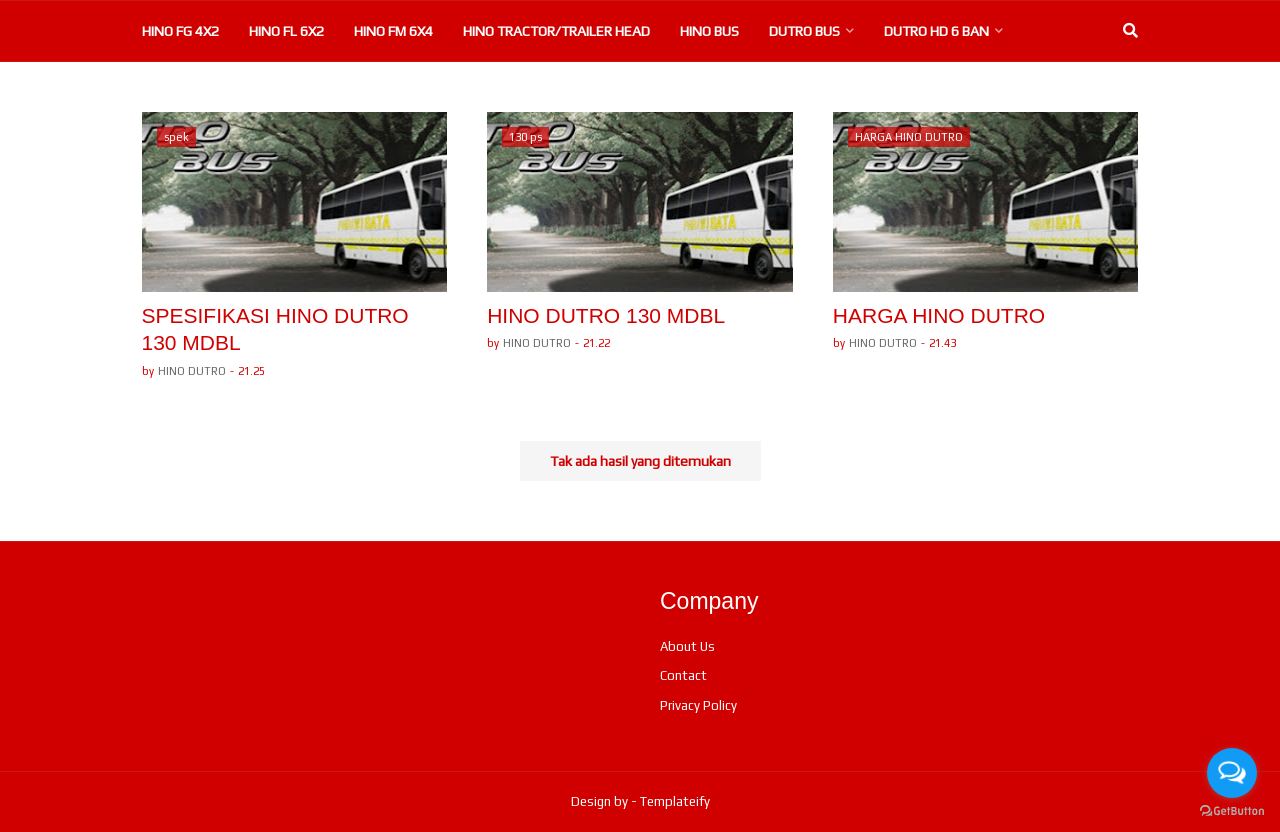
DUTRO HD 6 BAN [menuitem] (936, 31)
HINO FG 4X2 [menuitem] (180, 31)
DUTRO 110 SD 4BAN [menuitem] (573, 91)
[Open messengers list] (1232, 773)
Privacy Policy (698, 705)
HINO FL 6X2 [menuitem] (286, 31)
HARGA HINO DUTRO (939, 315)
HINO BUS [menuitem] (709, 31)
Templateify (675, 801)
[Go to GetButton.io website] (1232, 811)
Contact (683, 675)
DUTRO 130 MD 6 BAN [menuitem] (224, 91)
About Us (687, 646)
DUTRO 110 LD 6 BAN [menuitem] (400, 91)
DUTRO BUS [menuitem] (804, 31)
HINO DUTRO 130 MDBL (606, 315)
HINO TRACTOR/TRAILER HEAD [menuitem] (556, 31)
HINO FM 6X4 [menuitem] (393, 31)
